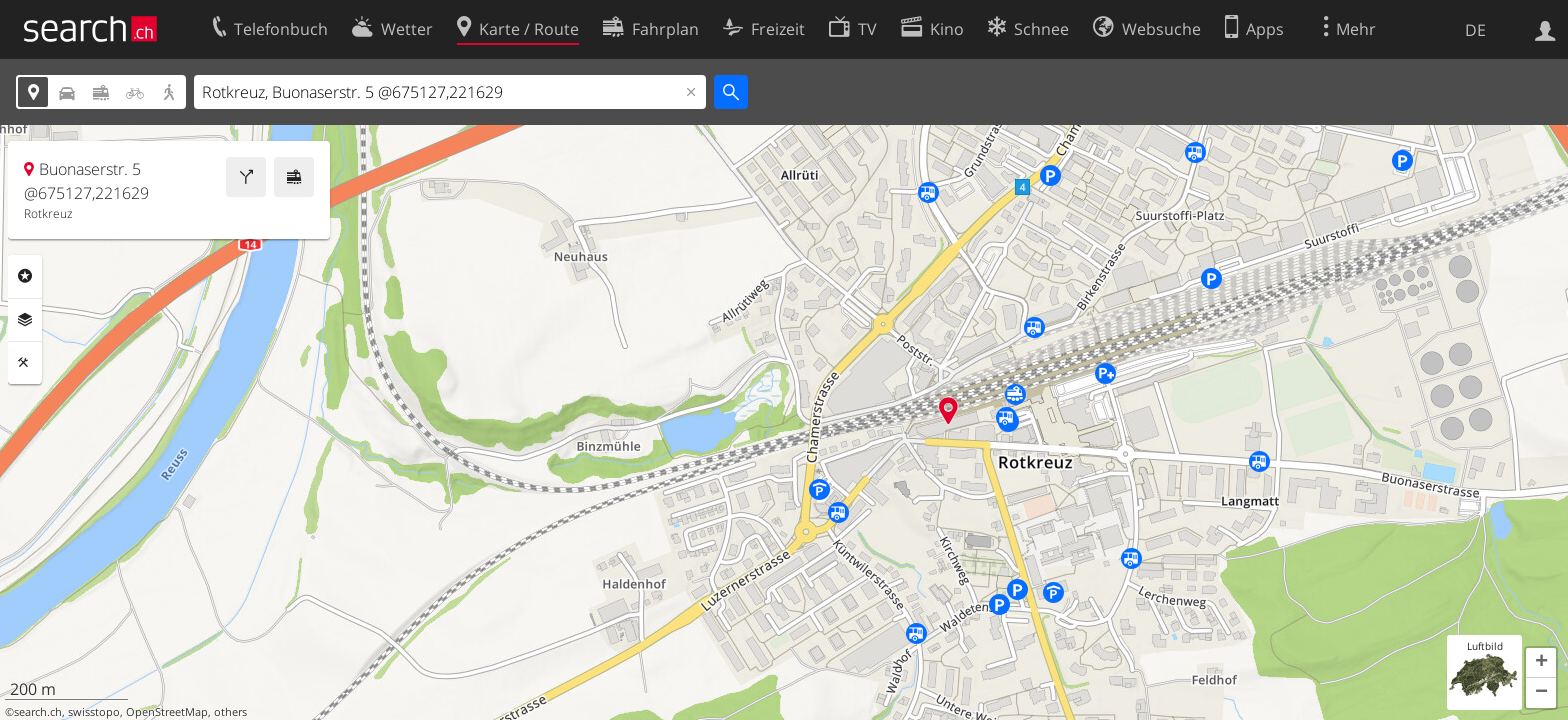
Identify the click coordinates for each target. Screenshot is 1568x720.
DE (1475, 30)
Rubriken (25, 276)
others (230, 712)
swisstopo (94, 712)
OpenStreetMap (167, 712)
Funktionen (25, 363)
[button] (1541, 663)
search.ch (38, 712)
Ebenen (25, 320)
